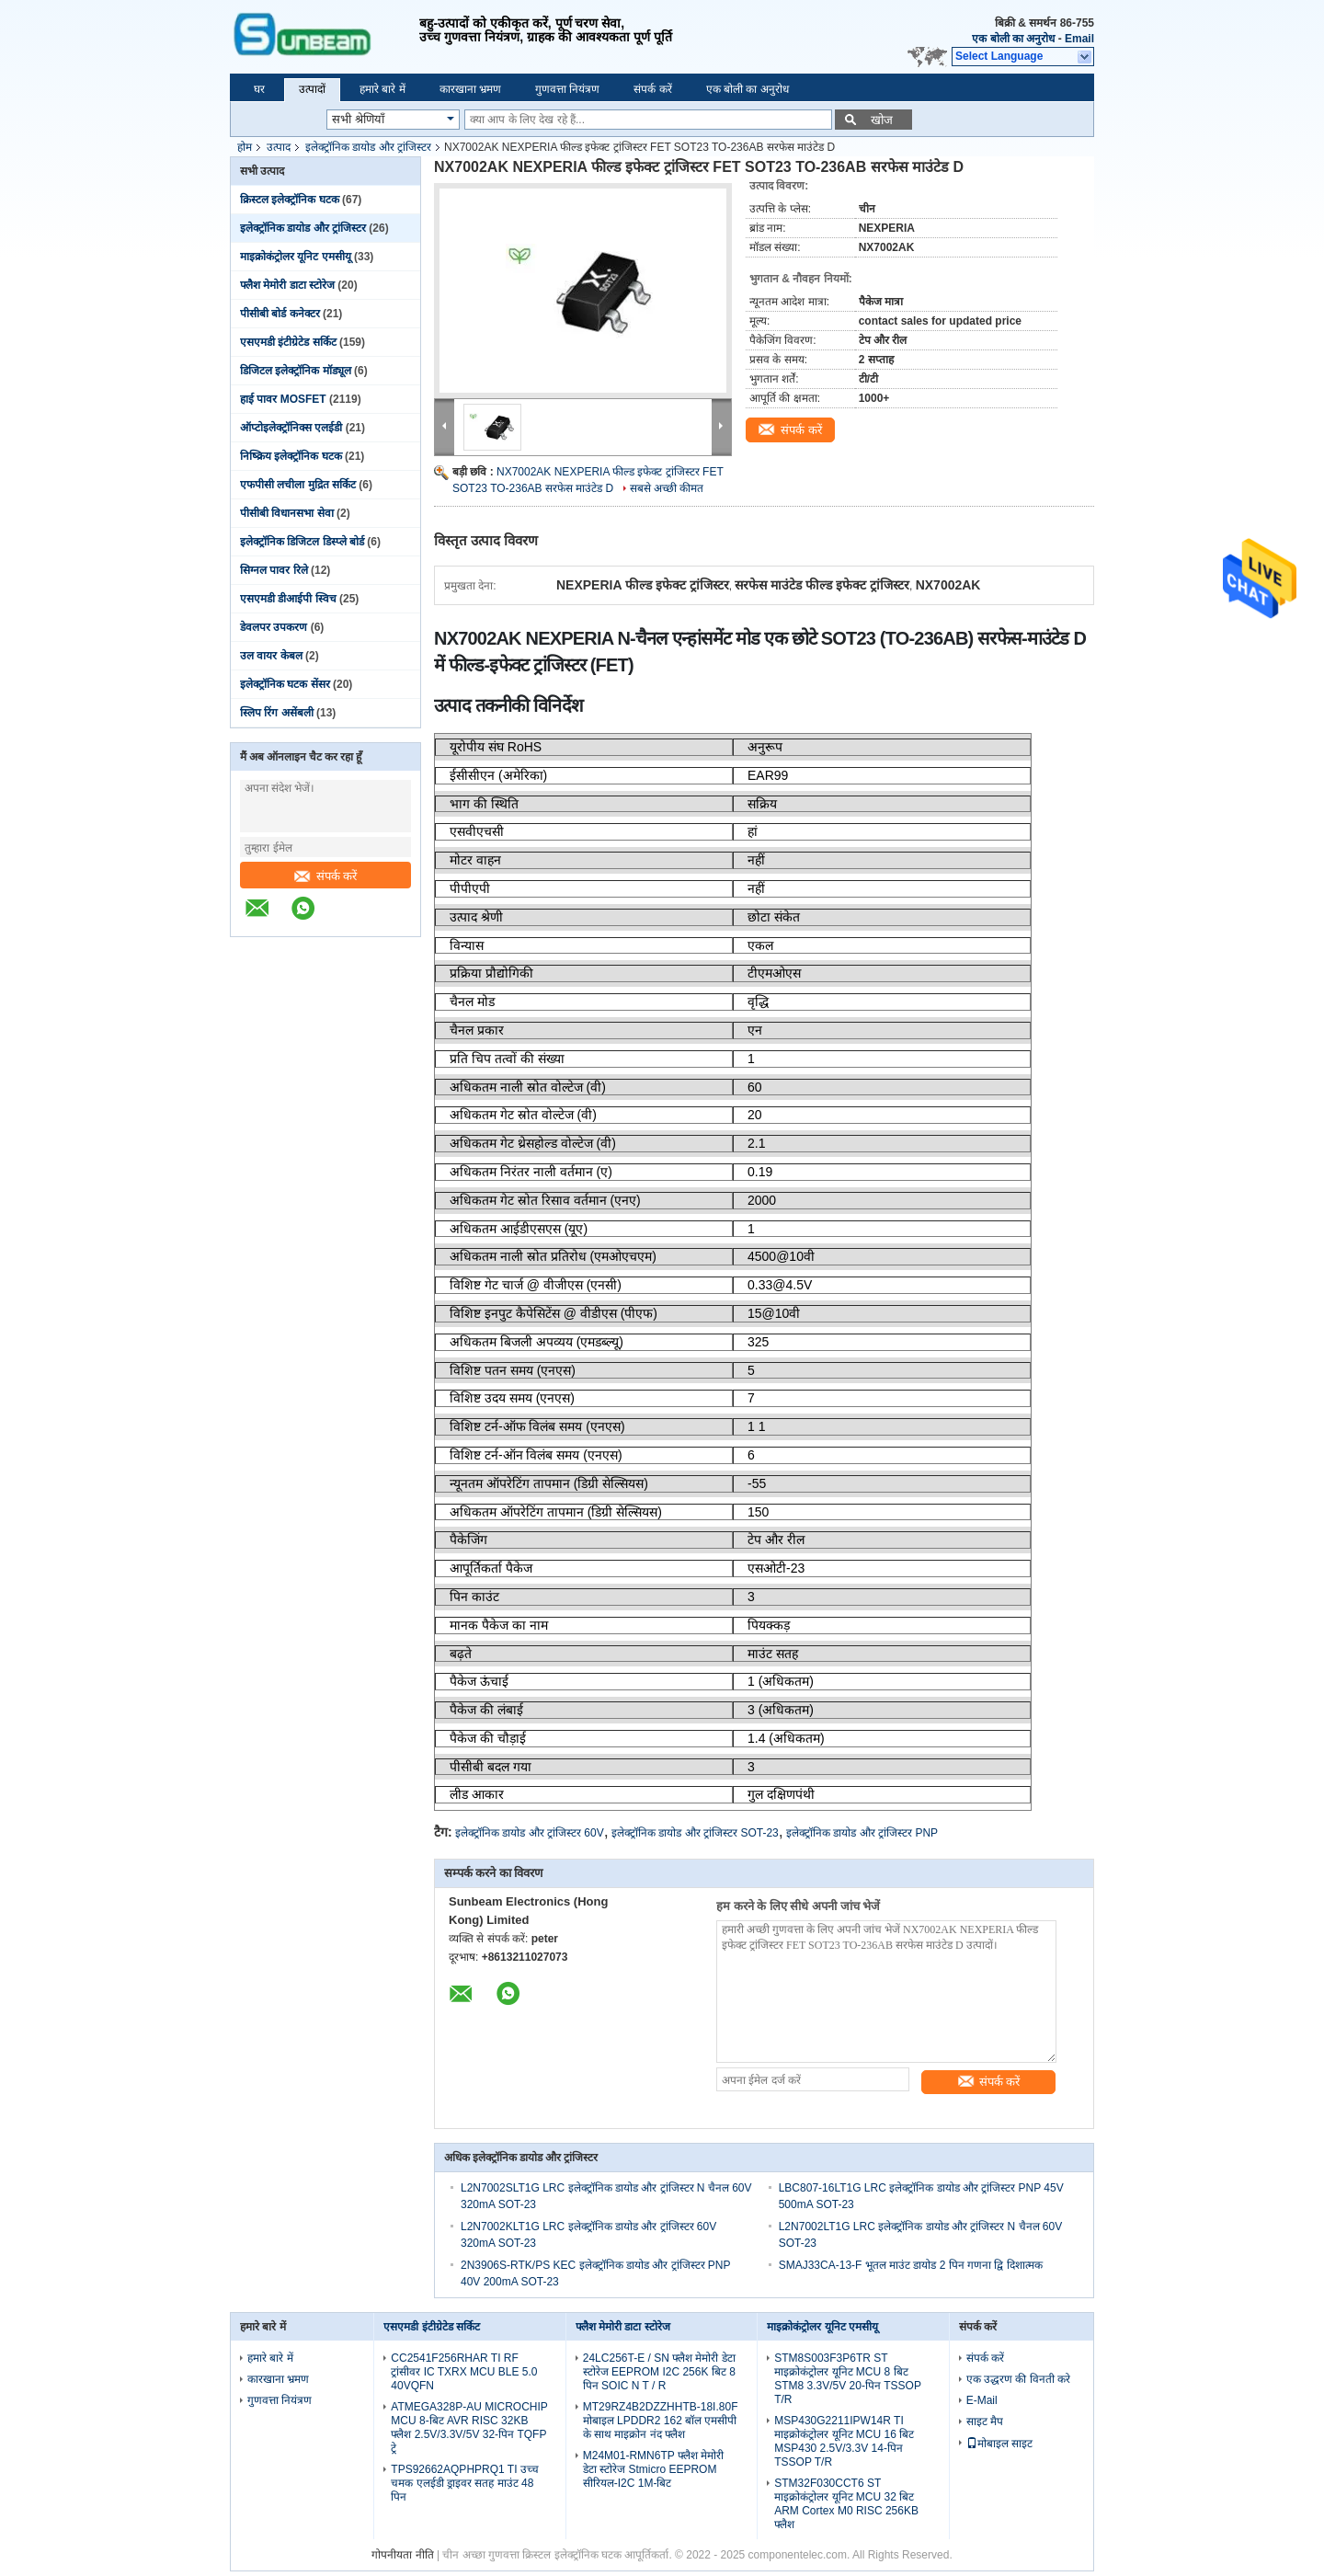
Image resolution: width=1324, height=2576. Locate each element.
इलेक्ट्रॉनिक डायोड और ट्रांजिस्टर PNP (862, 1832)
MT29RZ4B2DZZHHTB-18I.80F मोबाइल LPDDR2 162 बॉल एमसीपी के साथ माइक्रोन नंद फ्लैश (660, 2420)
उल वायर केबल (271, 655)
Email (1079, 38)
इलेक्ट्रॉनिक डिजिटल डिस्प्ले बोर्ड (302, 541)
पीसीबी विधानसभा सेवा (287, 513)
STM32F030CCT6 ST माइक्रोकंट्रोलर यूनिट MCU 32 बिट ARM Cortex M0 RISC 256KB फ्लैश (846, 2504)
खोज (882, 120)
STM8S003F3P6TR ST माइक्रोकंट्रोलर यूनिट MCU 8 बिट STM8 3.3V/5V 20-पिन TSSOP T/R (847, 2379)
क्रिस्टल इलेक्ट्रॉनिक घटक (289, 199)
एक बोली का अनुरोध (1013, 38)
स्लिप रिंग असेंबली (277, 712)
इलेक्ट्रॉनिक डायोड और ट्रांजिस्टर (368, 147)
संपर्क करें (652, 89)
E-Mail (982, 2400)
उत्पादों (312, 89)
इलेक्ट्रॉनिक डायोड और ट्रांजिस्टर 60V (529, 1832)
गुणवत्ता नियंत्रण (567, 89)
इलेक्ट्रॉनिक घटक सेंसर (285, 684)
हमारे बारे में (382, 89)
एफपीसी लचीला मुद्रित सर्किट (298, 484)
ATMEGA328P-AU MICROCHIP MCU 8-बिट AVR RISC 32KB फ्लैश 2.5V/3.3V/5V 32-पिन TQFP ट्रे (469, 2427)
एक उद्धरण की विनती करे (1018, 2379)
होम (244, 147)
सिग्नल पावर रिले (274, 570)
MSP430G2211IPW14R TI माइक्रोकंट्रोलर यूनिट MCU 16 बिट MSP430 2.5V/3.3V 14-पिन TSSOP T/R (844, 2441)
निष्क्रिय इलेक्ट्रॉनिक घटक (291, 456)
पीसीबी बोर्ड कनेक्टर (280, 313)
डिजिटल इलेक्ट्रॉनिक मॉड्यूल (295, 370)
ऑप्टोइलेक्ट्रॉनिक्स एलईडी (291, 427)
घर (259, 89)
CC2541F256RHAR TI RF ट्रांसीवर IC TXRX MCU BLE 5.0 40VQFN (464, 2372)
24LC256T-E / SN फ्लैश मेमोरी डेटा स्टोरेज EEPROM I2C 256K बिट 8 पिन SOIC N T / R (659, 2372)
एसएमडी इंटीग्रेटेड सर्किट (288, 342)
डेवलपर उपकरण (273, 627)
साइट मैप (984, 2421)
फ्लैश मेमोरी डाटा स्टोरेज (287, 285)
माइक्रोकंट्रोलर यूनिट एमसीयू (295, 256)
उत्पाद (279, 147)
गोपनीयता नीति (402, 2554)
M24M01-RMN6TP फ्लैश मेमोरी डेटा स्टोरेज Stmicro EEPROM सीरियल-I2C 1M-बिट (653, 2469)
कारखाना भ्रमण (470, 89)
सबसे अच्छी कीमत (667, 488)
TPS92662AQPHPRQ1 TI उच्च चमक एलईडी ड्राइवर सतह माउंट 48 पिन (465, 2483)
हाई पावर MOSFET (283, 399)
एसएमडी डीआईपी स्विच (288, 598)
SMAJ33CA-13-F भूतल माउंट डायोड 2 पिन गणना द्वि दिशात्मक (911, 2265)
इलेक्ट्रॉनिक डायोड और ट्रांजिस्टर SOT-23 (695, 1832)
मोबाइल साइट (999, 2443)
